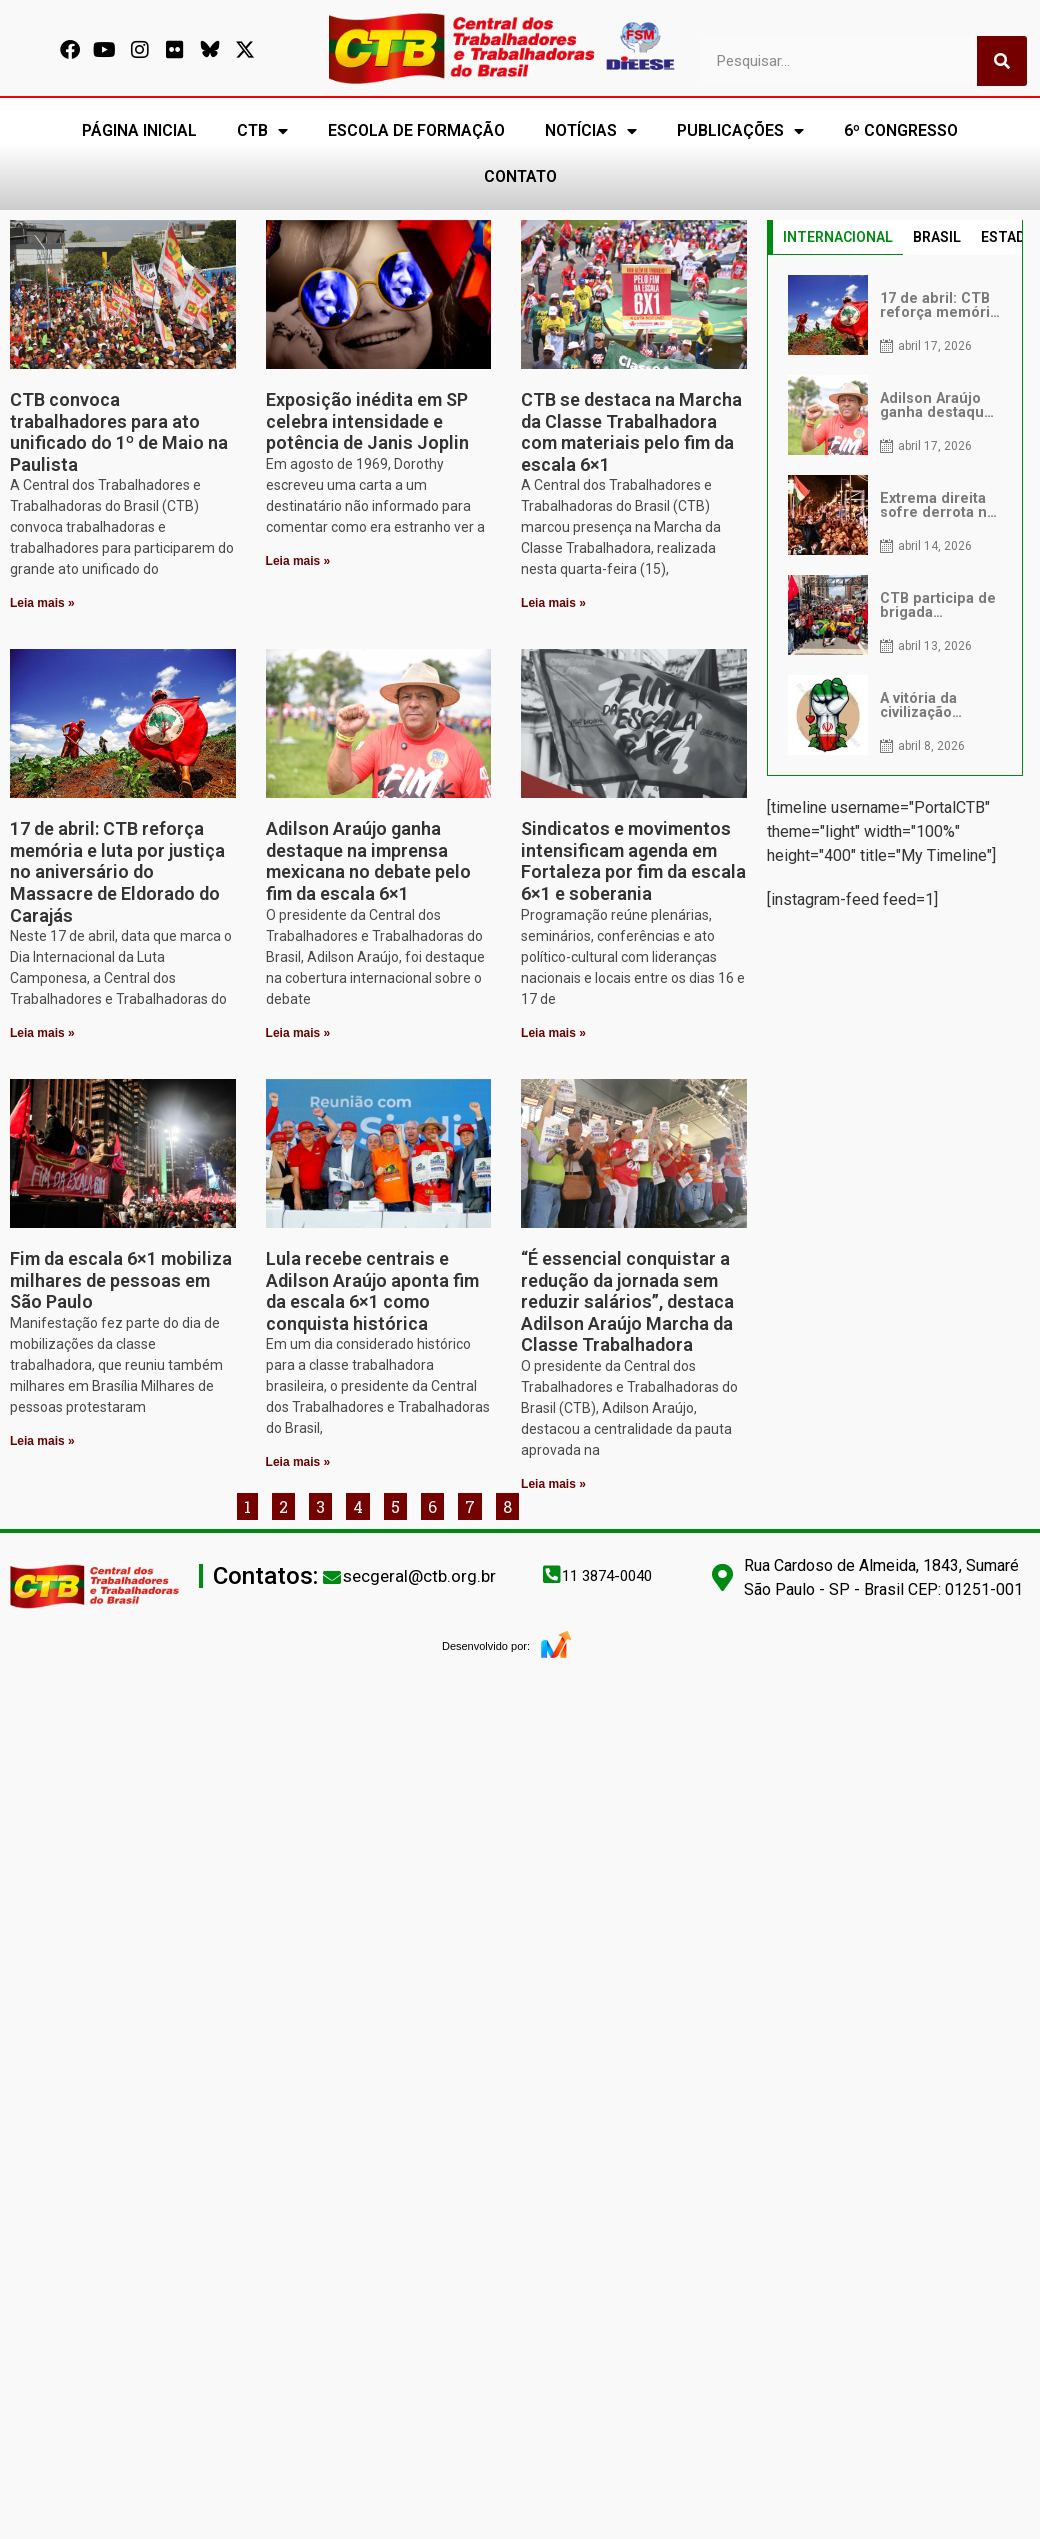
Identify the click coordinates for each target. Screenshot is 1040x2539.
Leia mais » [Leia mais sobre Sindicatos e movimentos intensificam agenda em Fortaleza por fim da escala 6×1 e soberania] (553, 1033)
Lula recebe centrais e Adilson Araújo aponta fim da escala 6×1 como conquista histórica (372, 1291)
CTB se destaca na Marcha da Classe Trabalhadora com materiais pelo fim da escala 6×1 (631, 432)
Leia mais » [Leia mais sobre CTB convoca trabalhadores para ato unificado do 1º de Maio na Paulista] (42, 603)
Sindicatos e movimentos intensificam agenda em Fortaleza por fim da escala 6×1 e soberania (633, 861)
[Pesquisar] (1002, 61)
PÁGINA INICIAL (139, 130)
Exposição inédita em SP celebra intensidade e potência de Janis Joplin (367, 421)
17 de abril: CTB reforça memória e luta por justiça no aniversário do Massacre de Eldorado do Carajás (117, 871)
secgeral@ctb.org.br (419, 1576)
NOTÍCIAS (591, 131)
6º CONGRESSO (901, 130)
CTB (262, 131)
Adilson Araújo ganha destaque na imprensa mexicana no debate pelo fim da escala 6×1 (368, 861)
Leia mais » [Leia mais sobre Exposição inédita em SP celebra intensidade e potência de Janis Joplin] (298, 561)
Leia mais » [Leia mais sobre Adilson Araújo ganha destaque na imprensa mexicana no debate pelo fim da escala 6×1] (298, 1033)
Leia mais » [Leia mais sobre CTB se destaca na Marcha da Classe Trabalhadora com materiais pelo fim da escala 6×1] (553, 603)
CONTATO (520, 176)
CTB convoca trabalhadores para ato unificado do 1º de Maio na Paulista (119, 432)
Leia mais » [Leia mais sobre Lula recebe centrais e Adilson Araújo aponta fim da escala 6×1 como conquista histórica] (298, 1462)
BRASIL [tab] (937, 237)
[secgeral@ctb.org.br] (332, 1577)
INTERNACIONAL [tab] (838, 237)
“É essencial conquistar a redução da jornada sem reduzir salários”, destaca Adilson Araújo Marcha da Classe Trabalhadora (627, 1301)
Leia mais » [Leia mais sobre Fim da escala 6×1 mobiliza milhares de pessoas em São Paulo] (42, 1441)
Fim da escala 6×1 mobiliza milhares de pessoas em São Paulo (121, 1280)
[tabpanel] (895, 515)
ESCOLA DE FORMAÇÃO (416, 130)
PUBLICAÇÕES (740, 131)
